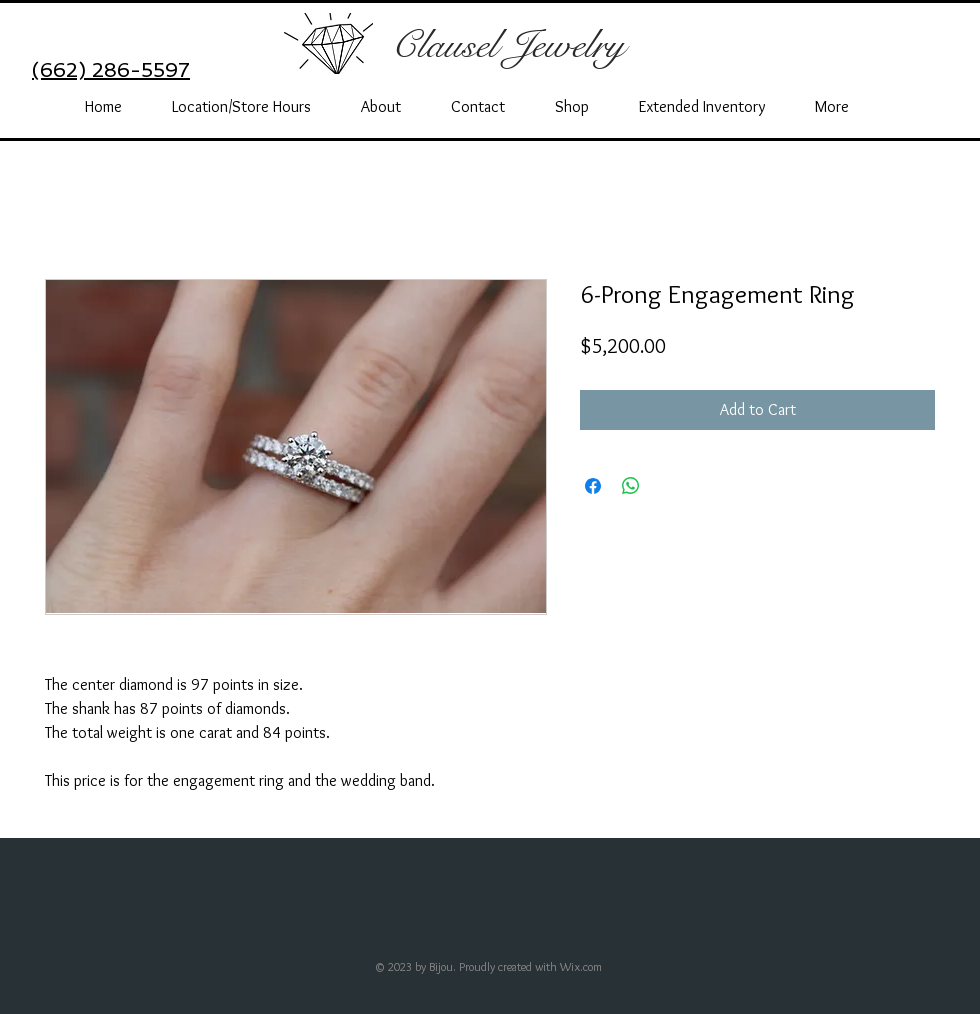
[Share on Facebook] (593, 486)
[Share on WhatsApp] (631, 486)
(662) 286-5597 (111, 70)
